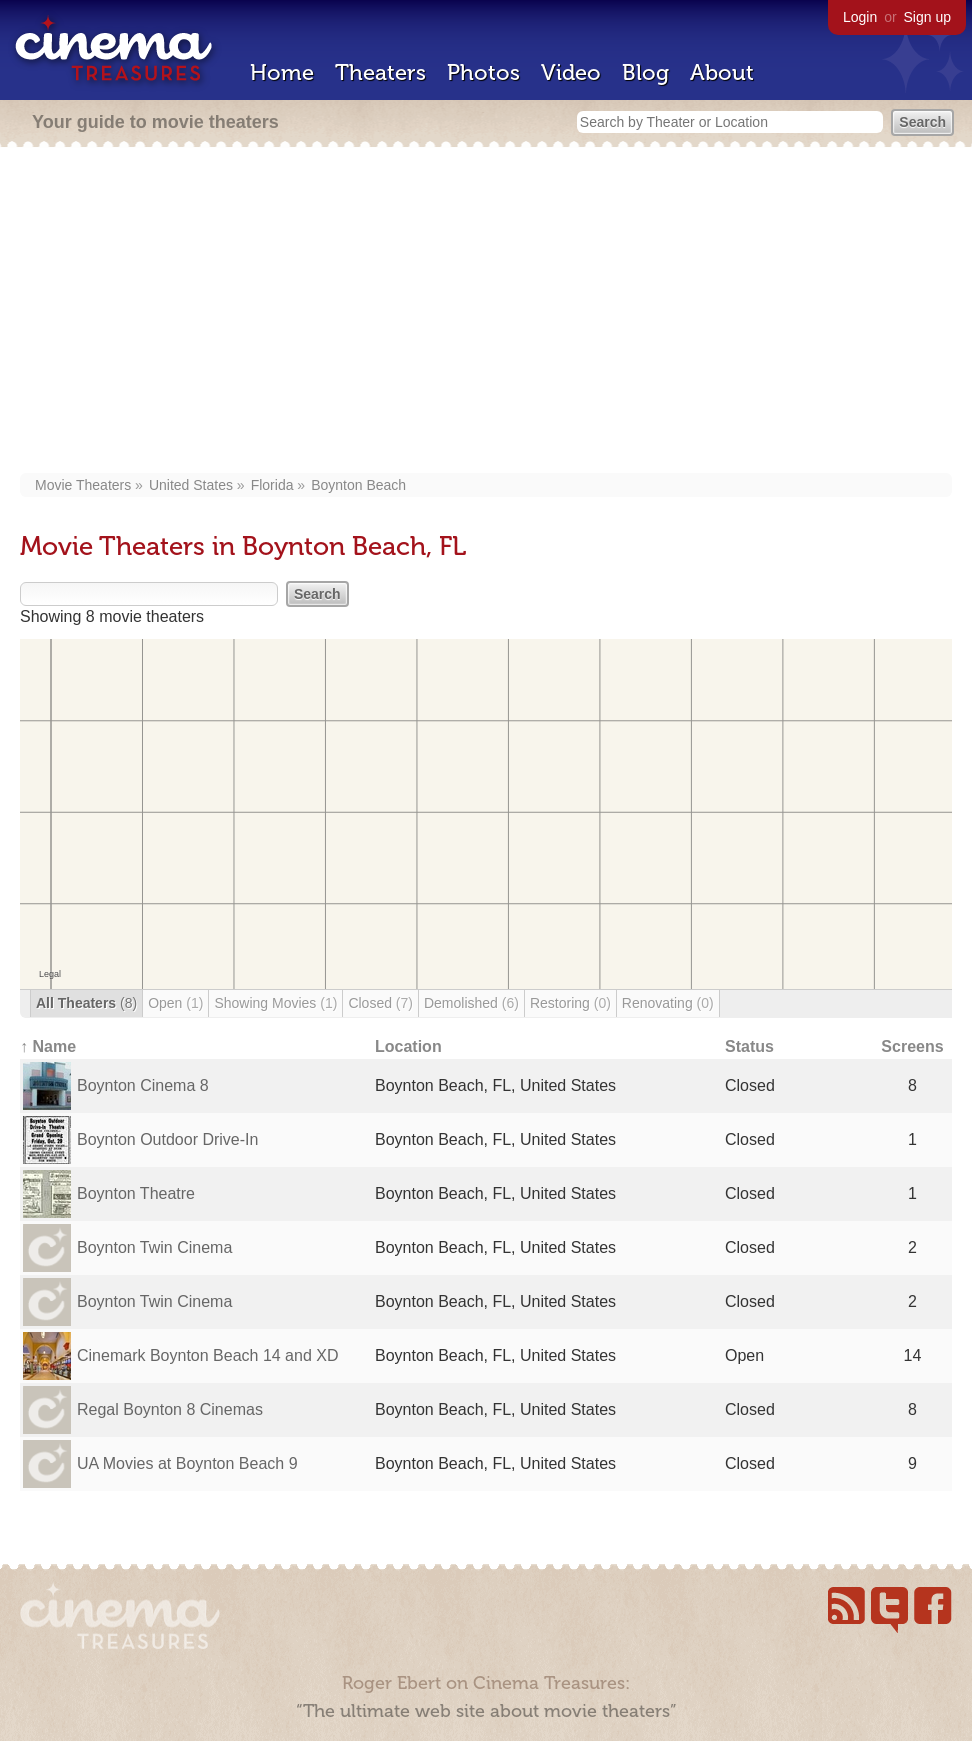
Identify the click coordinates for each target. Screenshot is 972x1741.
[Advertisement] (486, 312)
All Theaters (86, 1003)
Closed (380, 1003)
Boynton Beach (358, 485)
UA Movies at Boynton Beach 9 (187, 1463)
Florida (272, 485)
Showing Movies (275, 1003)
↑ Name (48, 1046)
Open (175, 1003)
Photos (483, 72)
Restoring (570, 1003)
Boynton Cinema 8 (143, 1085)
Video (571, 72)
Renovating (668, 1003)
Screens (912, 1046)
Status (749, 1046)
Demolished (471, 1003)
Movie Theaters (83, 485)
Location (408, 1046)
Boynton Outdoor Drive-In (167, 1139)
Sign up (927, 17)
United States (191, 485)
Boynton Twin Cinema (154, 1247)
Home (282, 72)
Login (860, 17)
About (722, 72)
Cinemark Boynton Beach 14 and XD (207, 1355)
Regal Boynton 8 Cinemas (170, 1409)
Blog (645, 72)
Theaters (380, 72)
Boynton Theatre (136, 1193)
